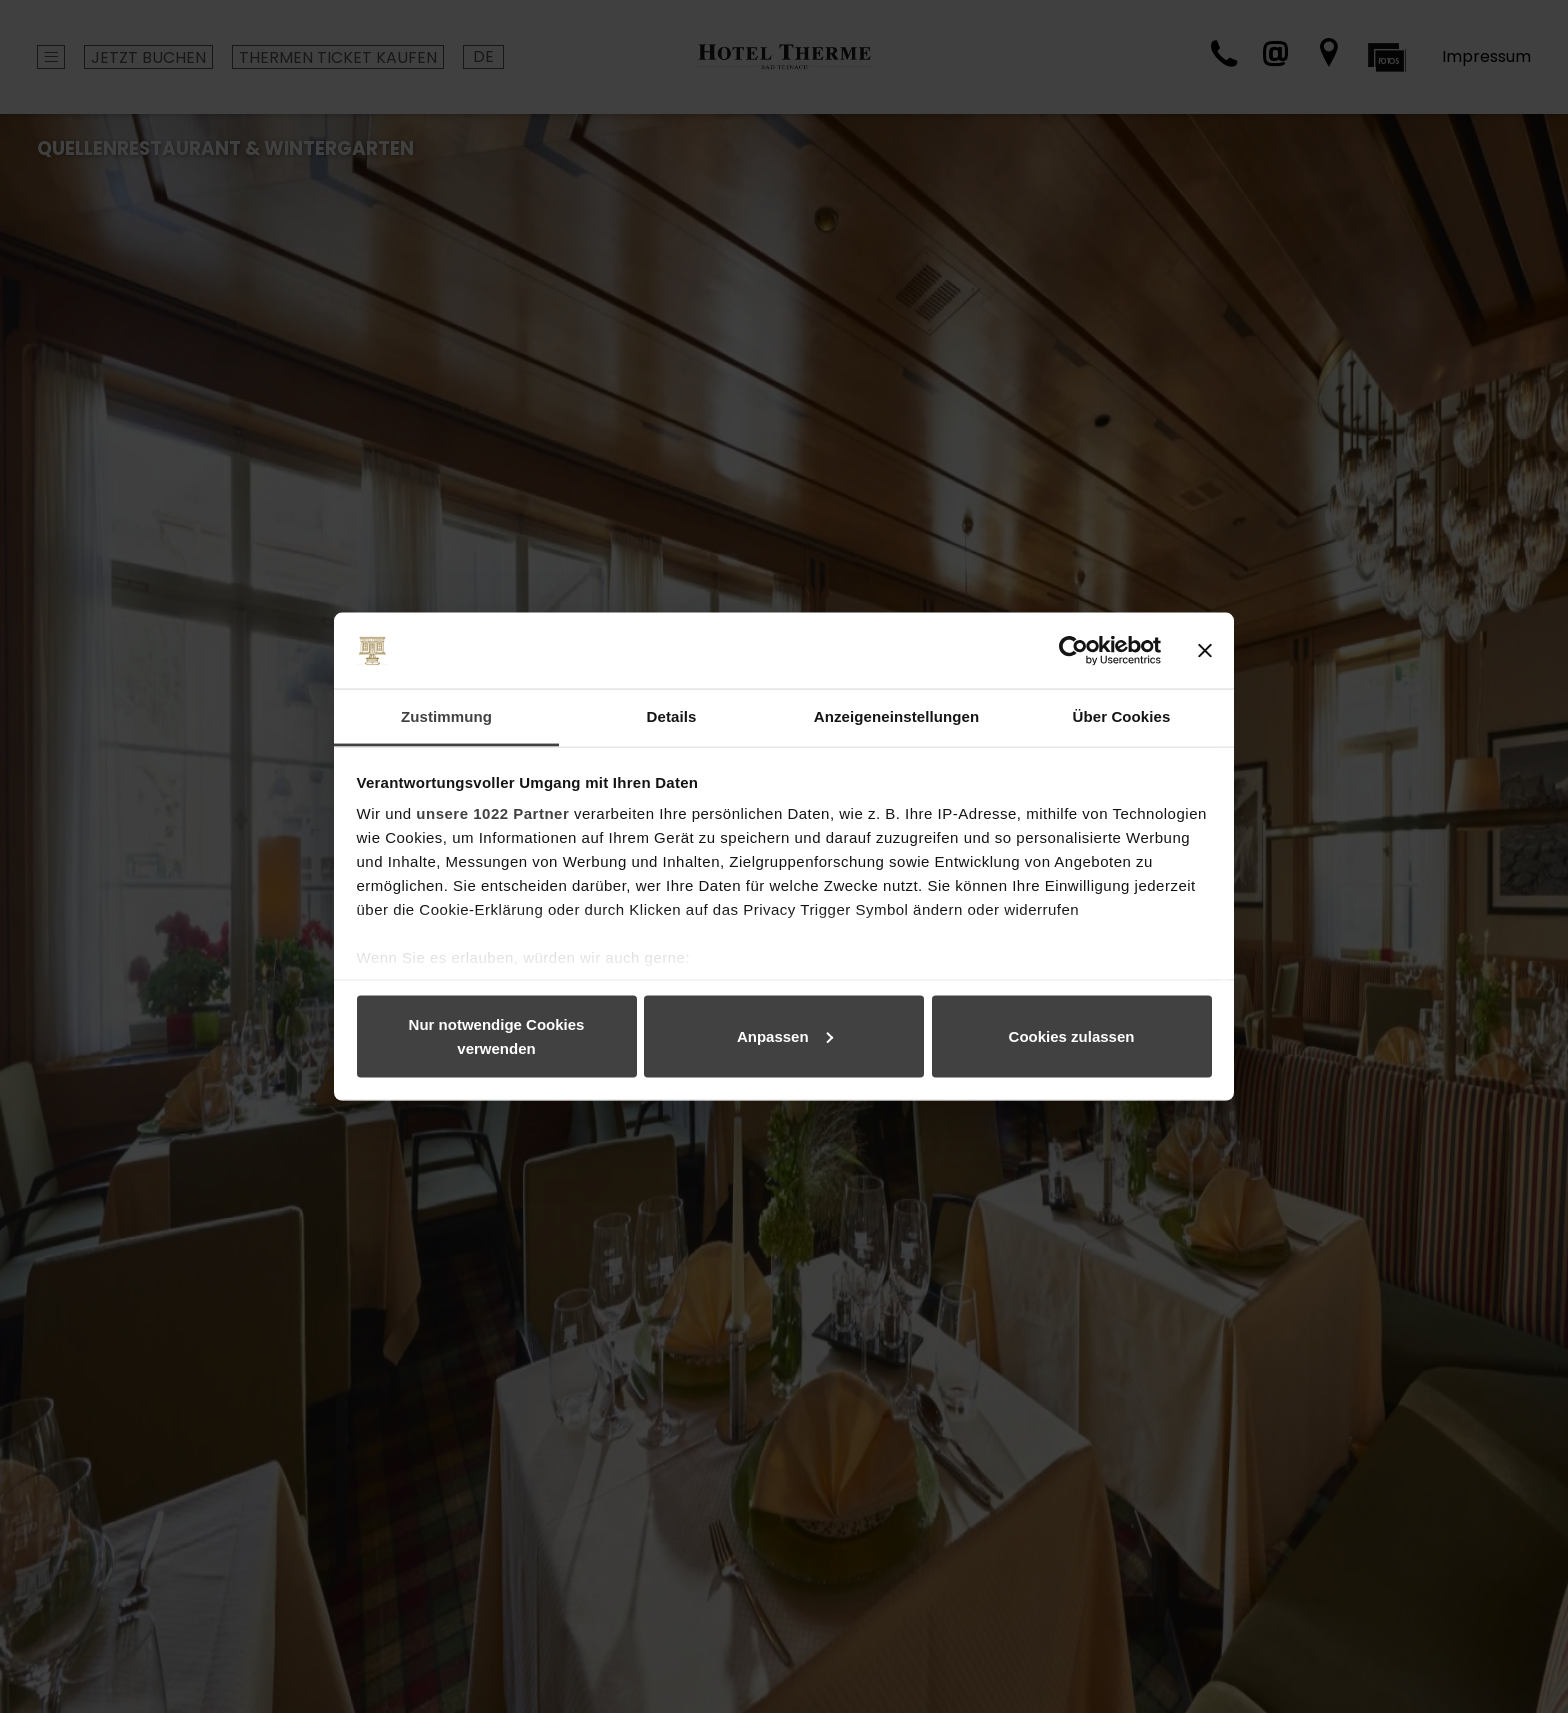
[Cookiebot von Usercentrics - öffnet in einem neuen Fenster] (1073, 651)
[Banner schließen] (1205, 651)
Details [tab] (672, 716)
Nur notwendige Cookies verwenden (497, 1035)
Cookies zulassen (1072, 1035)
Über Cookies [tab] (1122, 716)
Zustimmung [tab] (446, 716)
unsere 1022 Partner (492, 813)
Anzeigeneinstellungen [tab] (896, 716)
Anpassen (785, 1035)
